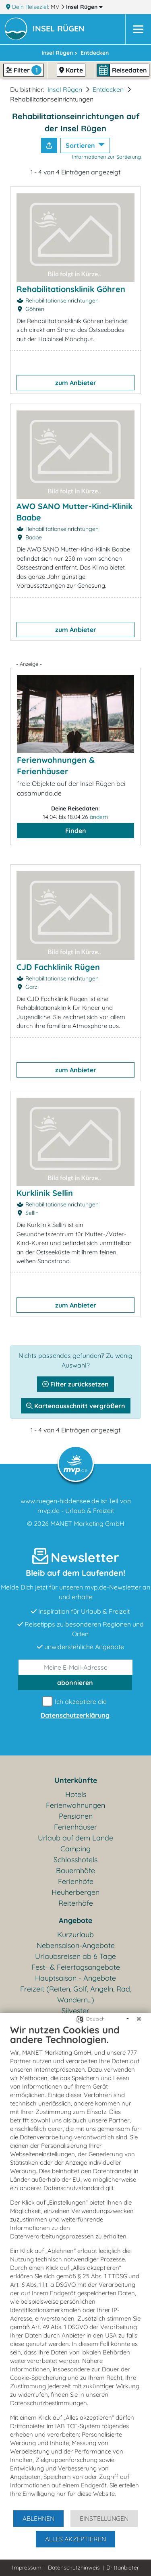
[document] (75, 2266)
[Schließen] (139, 2019)
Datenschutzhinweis (74, 2567)
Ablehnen (38, 2518)
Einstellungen (104, 2518)
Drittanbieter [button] (122, 2567)
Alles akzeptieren (75, 2539)
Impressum (26, 2567)
